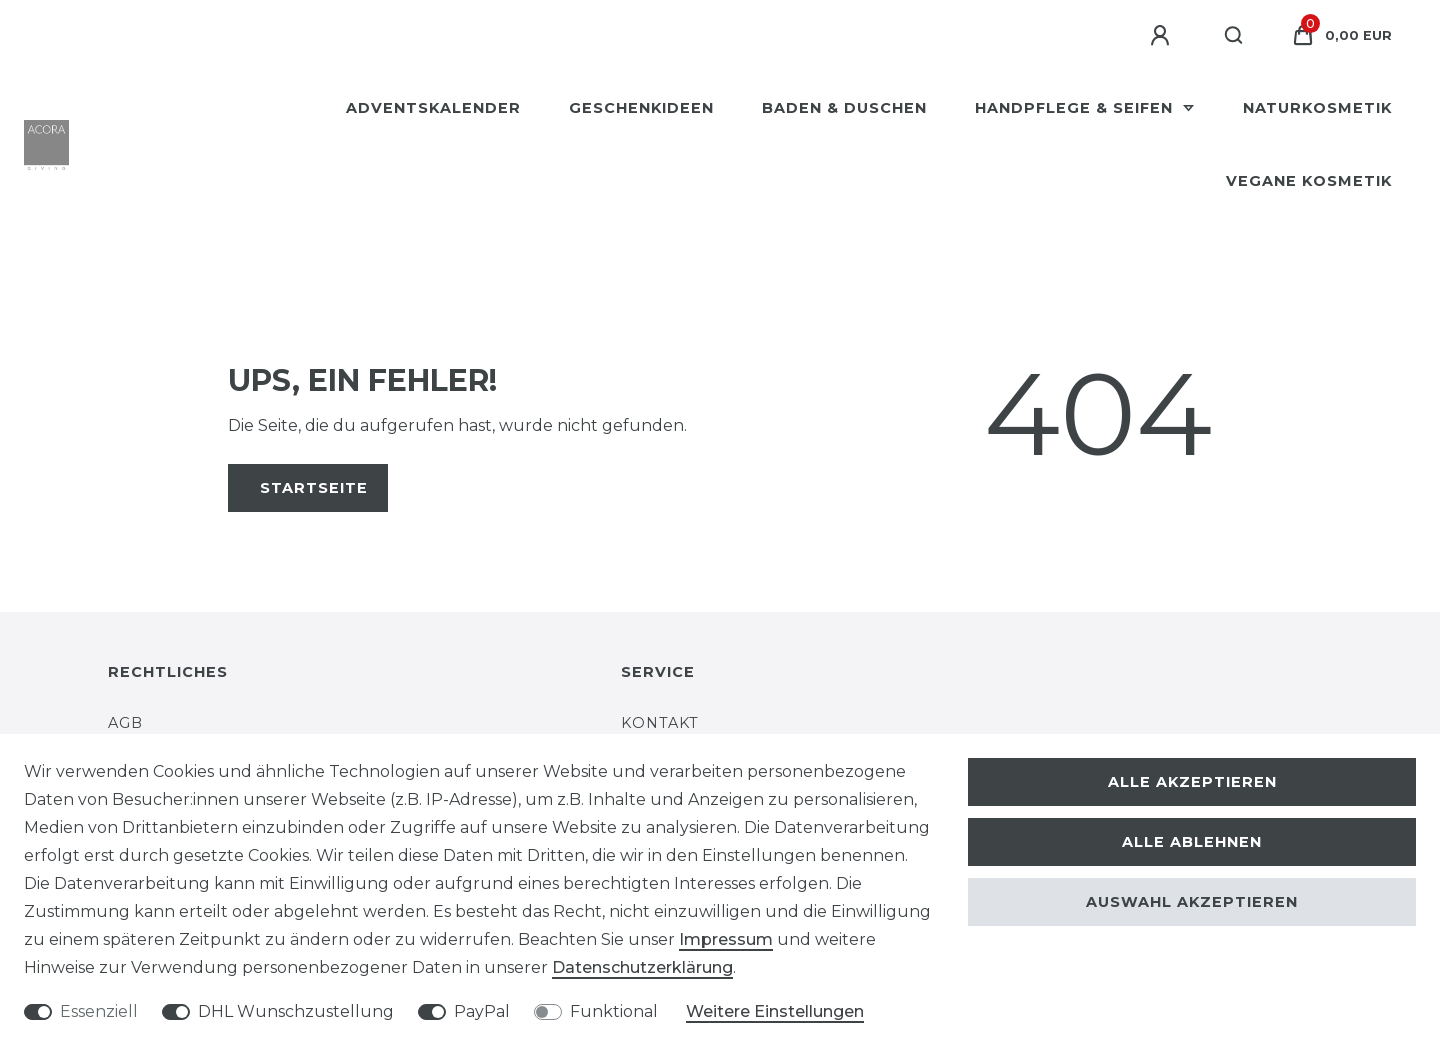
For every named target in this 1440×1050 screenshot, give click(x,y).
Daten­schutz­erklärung (642, 967)
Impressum (726, 939)
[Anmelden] (1163, 36)
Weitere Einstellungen (775, 1011)
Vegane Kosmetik (1309, 181)
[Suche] (1234, 36)
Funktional (614, 1011)
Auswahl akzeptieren (1192, 902)
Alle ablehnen (1192, 842)
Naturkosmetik (1317, 108)
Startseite (314, 488)
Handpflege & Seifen (1076, 108)
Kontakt (660, 723)
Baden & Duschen (844, 108)
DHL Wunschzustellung (296, 1011)
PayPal (482, 1011)
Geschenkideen (641, 108)
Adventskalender (433, 108)
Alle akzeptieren (1192, 782)
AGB (125, 723)
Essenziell (99, 1011)
